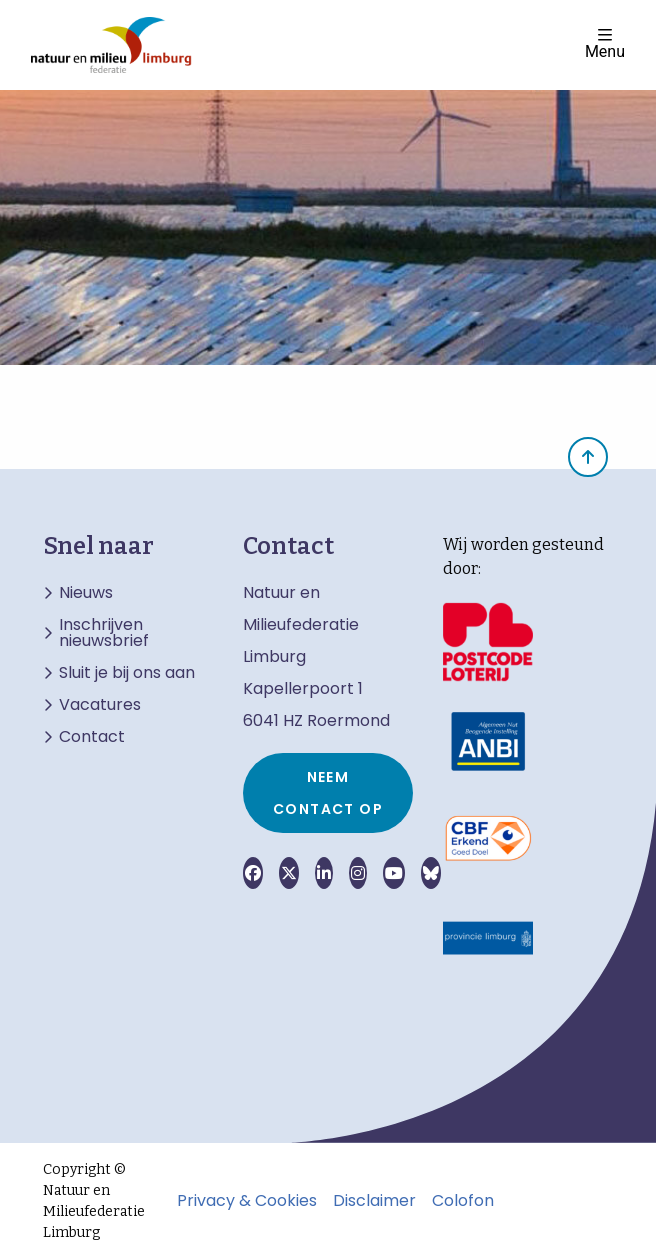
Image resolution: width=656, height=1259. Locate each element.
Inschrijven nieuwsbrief (104, 633)
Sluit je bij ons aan (127, 673)
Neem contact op (328, 793)
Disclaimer (374, 1201)
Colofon (463, 1201)
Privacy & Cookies (247, 1201)
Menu (605, 43)
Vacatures (100, 705)
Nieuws (86, 593)
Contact (92, 737)
